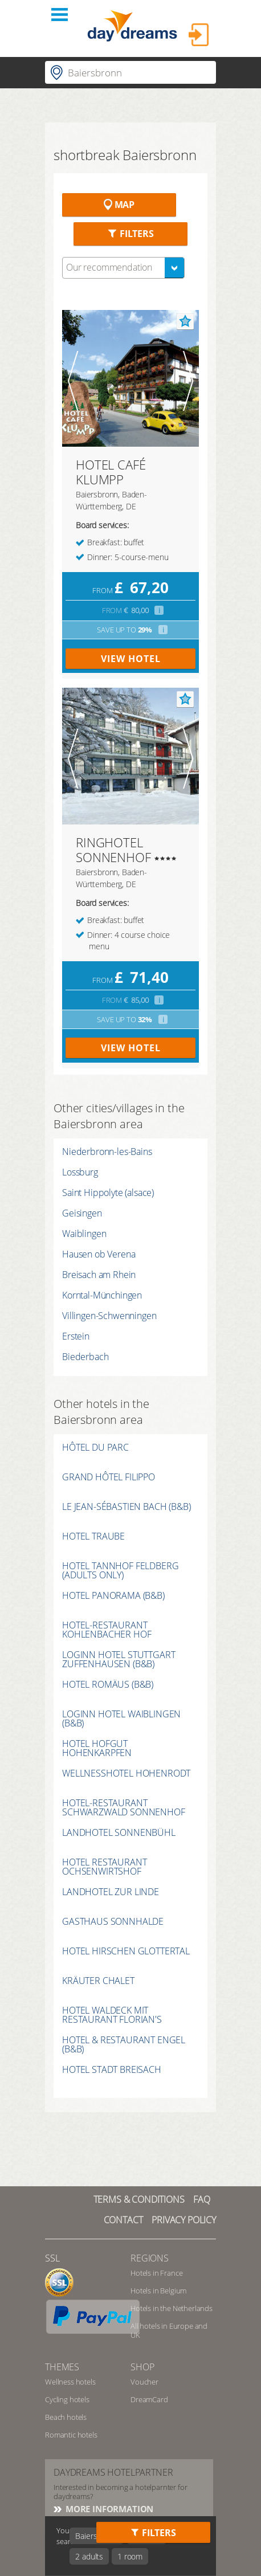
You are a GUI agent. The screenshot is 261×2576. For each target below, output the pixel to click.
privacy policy (184, 2219)
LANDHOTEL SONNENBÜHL (119, 1833)
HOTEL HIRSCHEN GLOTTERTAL (126, 1951)
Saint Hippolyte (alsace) (108, 1192)
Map (119, 204)
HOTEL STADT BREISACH (111, 2070)
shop (142, 2367)
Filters (130, 233)
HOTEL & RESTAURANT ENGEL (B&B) (123, 2044)
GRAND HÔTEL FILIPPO (108, 1477)
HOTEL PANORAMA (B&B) (113, 1596)
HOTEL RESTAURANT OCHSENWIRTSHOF (104, 1867)
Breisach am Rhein (99, 1274)
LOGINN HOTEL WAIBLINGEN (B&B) (121, 1718)
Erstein (75, 1336)
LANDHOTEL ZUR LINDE (110, 1892)
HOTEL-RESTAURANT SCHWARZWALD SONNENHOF (123, 1807)
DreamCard (149, 2399)
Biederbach (85, 1356)
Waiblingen (84, 1233)
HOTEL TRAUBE (93, 1537)
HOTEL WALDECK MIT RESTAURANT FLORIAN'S (112, 2015)
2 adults (89, 2556)
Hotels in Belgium (158, 2290)
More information (108, 2508)
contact (123, 2219)
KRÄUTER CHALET (98, 1981)
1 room (129, 2556)
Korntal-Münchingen (102, 1295)
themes (62, 2367)
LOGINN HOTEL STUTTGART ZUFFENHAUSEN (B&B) (118, 1659)
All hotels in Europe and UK (168, 2330)
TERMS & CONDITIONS (139, 2199)
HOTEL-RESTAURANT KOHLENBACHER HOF (106, 1629)
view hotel (131, 658)
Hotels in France (156, 2273)
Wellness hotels (70, 2382)
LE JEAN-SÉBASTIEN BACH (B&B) (126, 1507)
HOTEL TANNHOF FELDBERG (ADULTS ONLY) (120, 1570)
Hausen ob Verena (98, 1254)
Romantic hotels (71, 2435)
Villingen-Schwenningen (109, 1315)
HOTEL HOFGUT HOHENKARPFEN (97, 1748)
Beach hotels (66, 2417)
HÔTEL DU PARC (95, 1448)
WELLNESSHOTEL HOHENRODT (126, 1774)
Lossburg (80, 1172)
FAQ (201, 2199)
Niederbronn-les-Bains (107, 1151)
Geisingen (82, 1213)
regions (149, 2258)
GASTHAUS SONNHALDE (113, 1922)
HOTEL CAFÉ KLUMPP (110, 472)
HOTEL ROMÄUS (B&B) (107, 1685)
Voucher (144, 2382)
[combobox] (123, 268)
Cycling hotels (67, 2399)
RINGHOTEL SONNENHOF (113, 850)
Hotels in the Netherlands (171, 2308)
